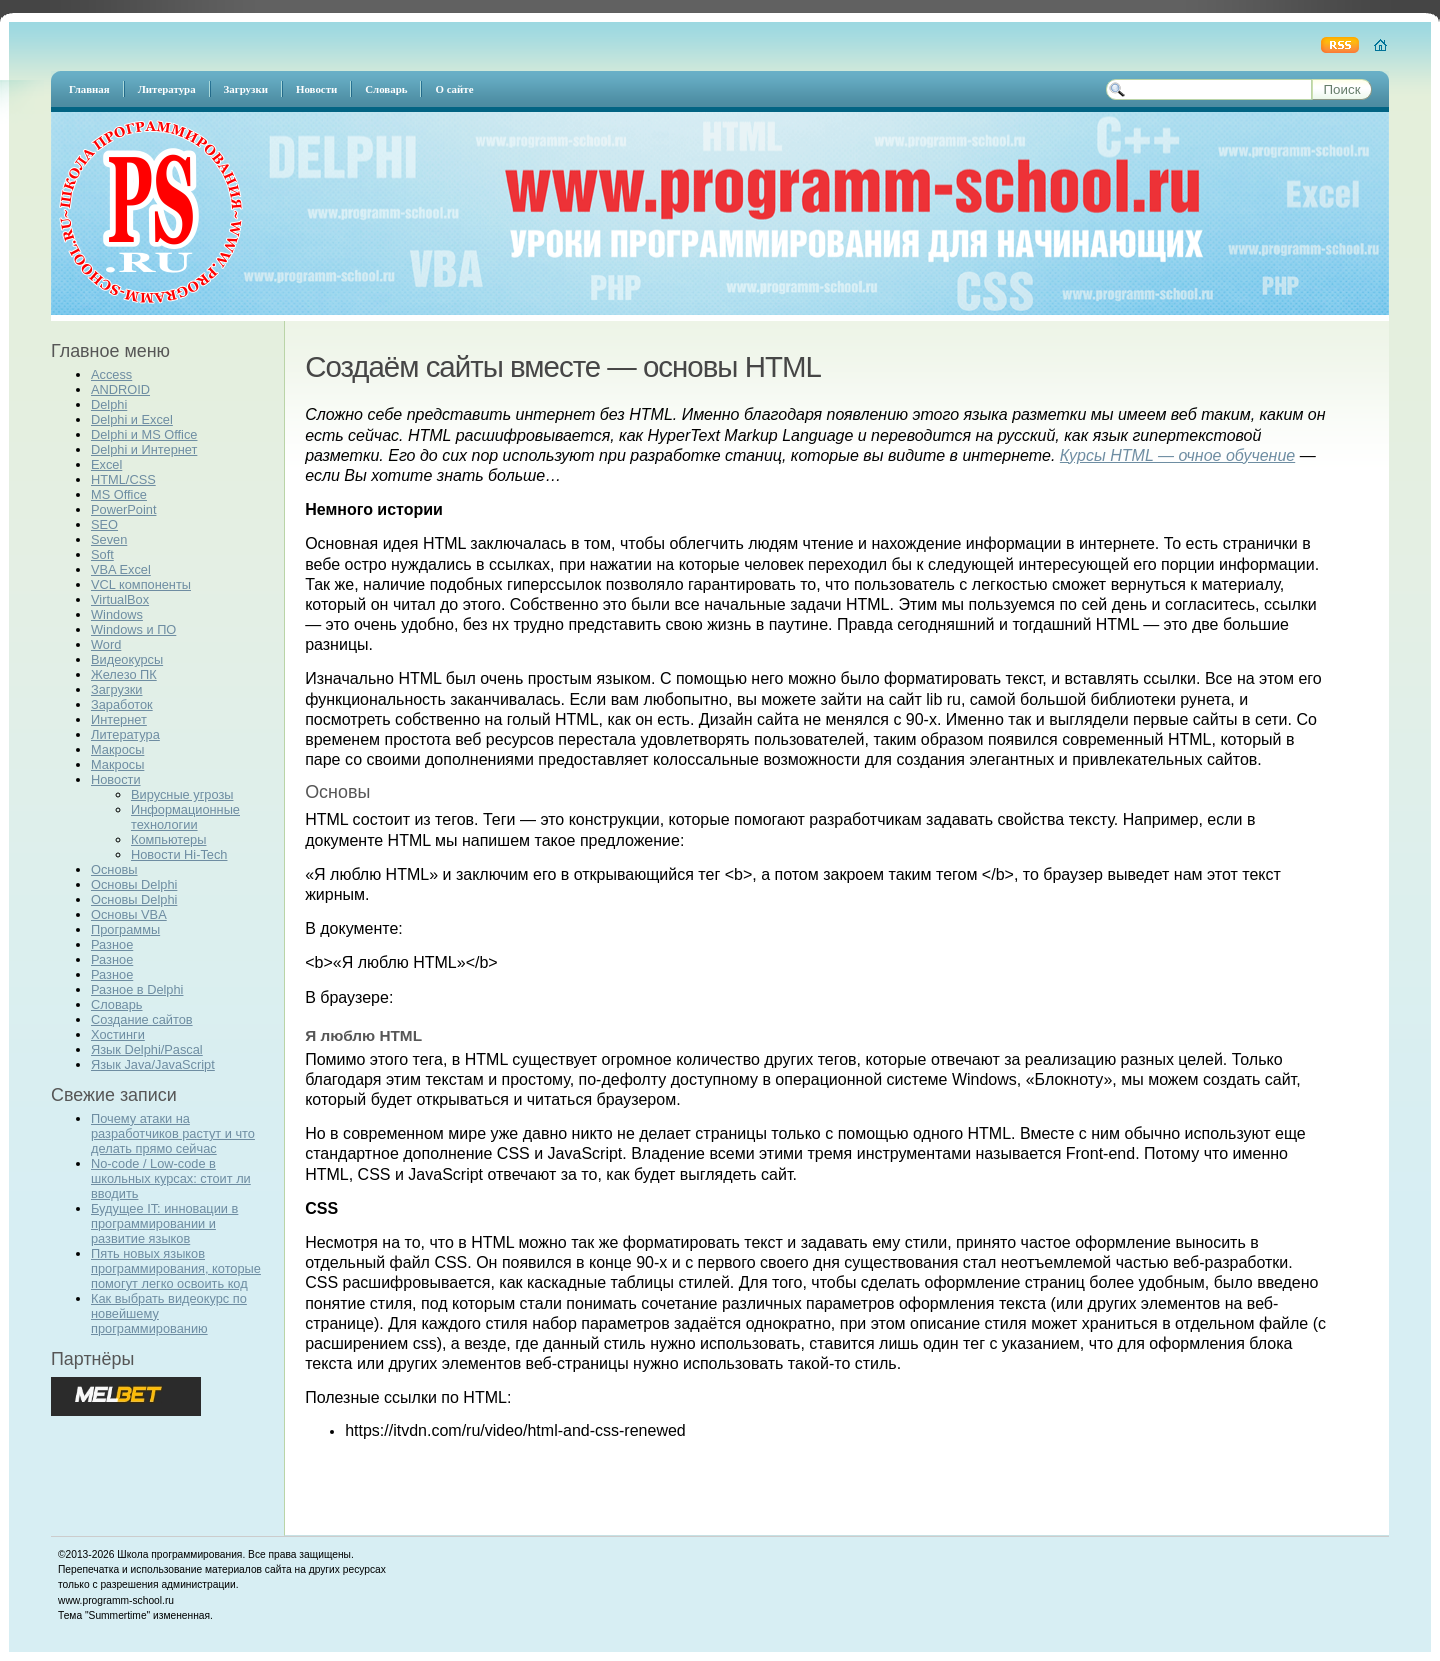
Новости (116, 779)
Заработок (122, 704)
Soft (102, 554)
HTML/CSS (123, 479)
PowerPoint (123, 509)
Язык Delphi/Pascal (147, 1049)
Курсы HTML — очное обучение (1177, 455)
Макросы (117, 749)
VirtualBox (120, 599)
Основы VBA (129, 914)
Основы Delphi (134, 884)
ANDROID (120, 389)
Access (111, 374)
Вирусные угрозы (182, 794)
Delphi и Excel (132, 419)
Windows (117, 614)
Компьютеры (168, 839)
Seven (109, 539)
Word (106, 644)
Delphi (109, 404)
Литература (125, 734)
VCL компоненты (141, 584)
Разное (112, 944)
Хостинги (118, 1034)
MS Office (119, 494)
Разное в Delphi (137, 989)
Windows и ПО (133, 629)
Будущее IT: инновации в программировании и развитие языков (164, 1223)
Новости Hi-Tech (179, 854)
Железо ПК (124, 674)
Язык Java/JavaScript (153, 1064)
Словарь (117, 1004)
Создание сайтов (142, 1019)
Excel (106, 464)
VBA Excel (121, 569)
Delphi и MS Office (144, 434)
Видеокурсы (127, 659)
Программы (125, 929)
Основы (114, 869)
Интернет (119, 719)
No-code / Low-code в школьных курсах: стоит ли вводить (171, 1178)
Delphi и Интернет (144, 449)
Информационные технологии (185, 817)
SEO (104, 524)
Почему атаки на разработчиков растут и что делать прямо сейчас (173, 1133)
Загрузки (117, 689)
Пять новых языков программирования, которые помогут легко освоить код (176, 1268)
